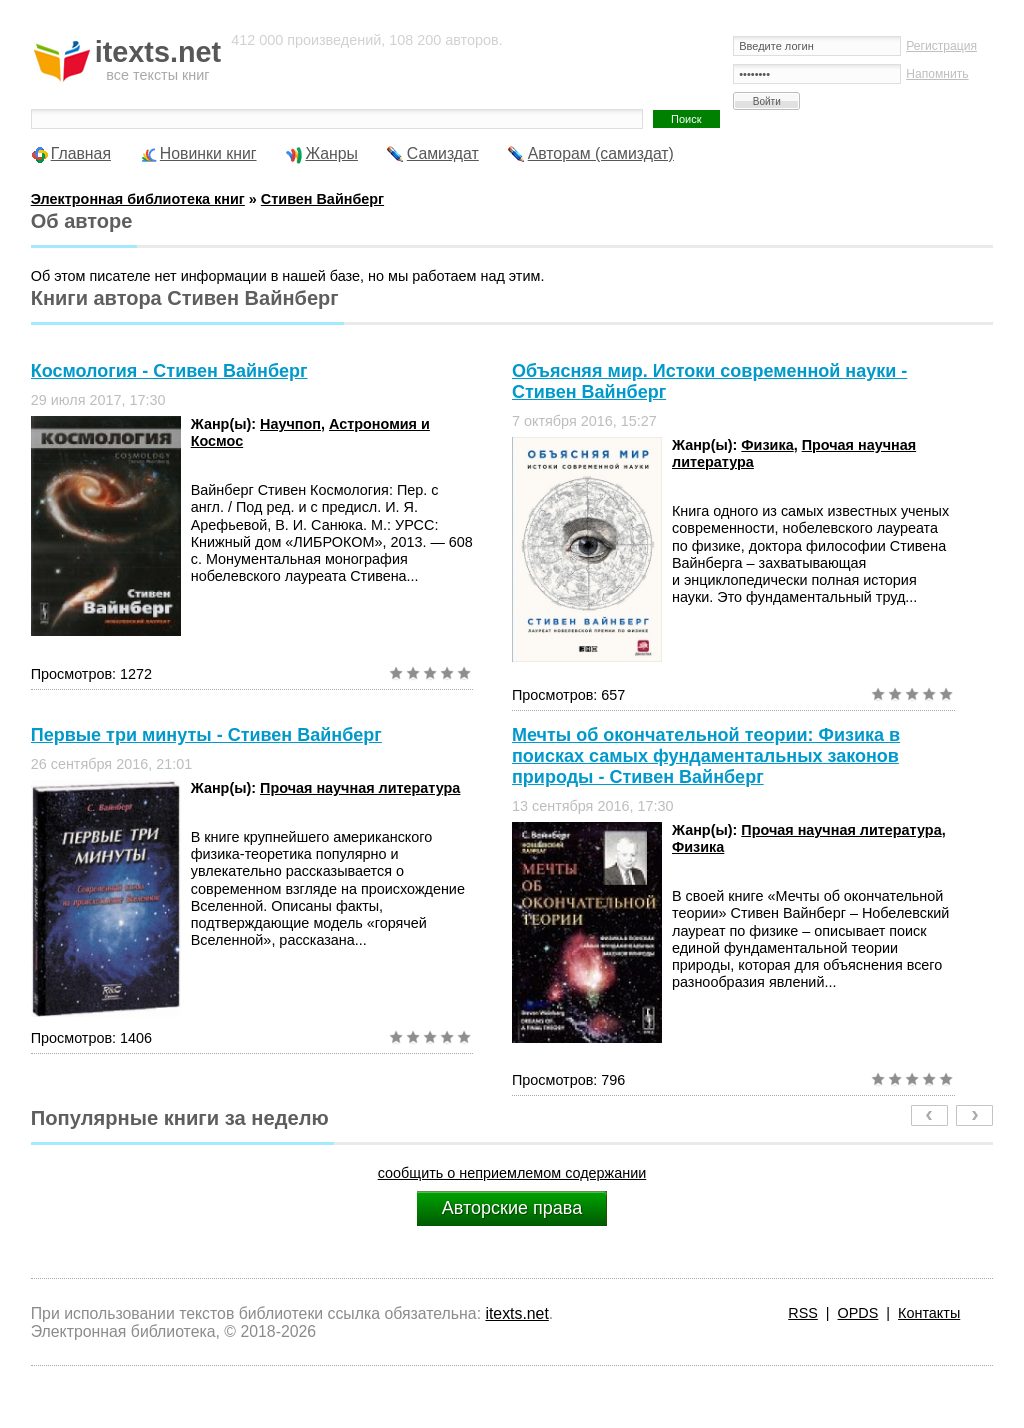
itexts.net (516, 1313)
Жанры (331, 153)
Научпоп (290, 424)
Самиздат (443, 153)
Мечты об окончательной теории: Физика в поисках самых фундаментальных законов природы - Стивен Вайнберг (706, 756)
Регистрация (941, 46)
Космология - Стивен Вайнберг (169, 371)
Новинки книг (208, 153)
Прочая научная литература (360, 788)
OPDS (858, 1313)
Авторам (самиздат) (601, 153)
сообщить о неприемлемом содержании (512, 1173)
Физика (767, 445)
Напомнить (937, 74)
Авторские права (512, 1208)
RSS (803, 1313)
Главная (81, 153)
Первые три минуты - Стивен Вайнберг (206, 735)
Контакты (929, 1313)
